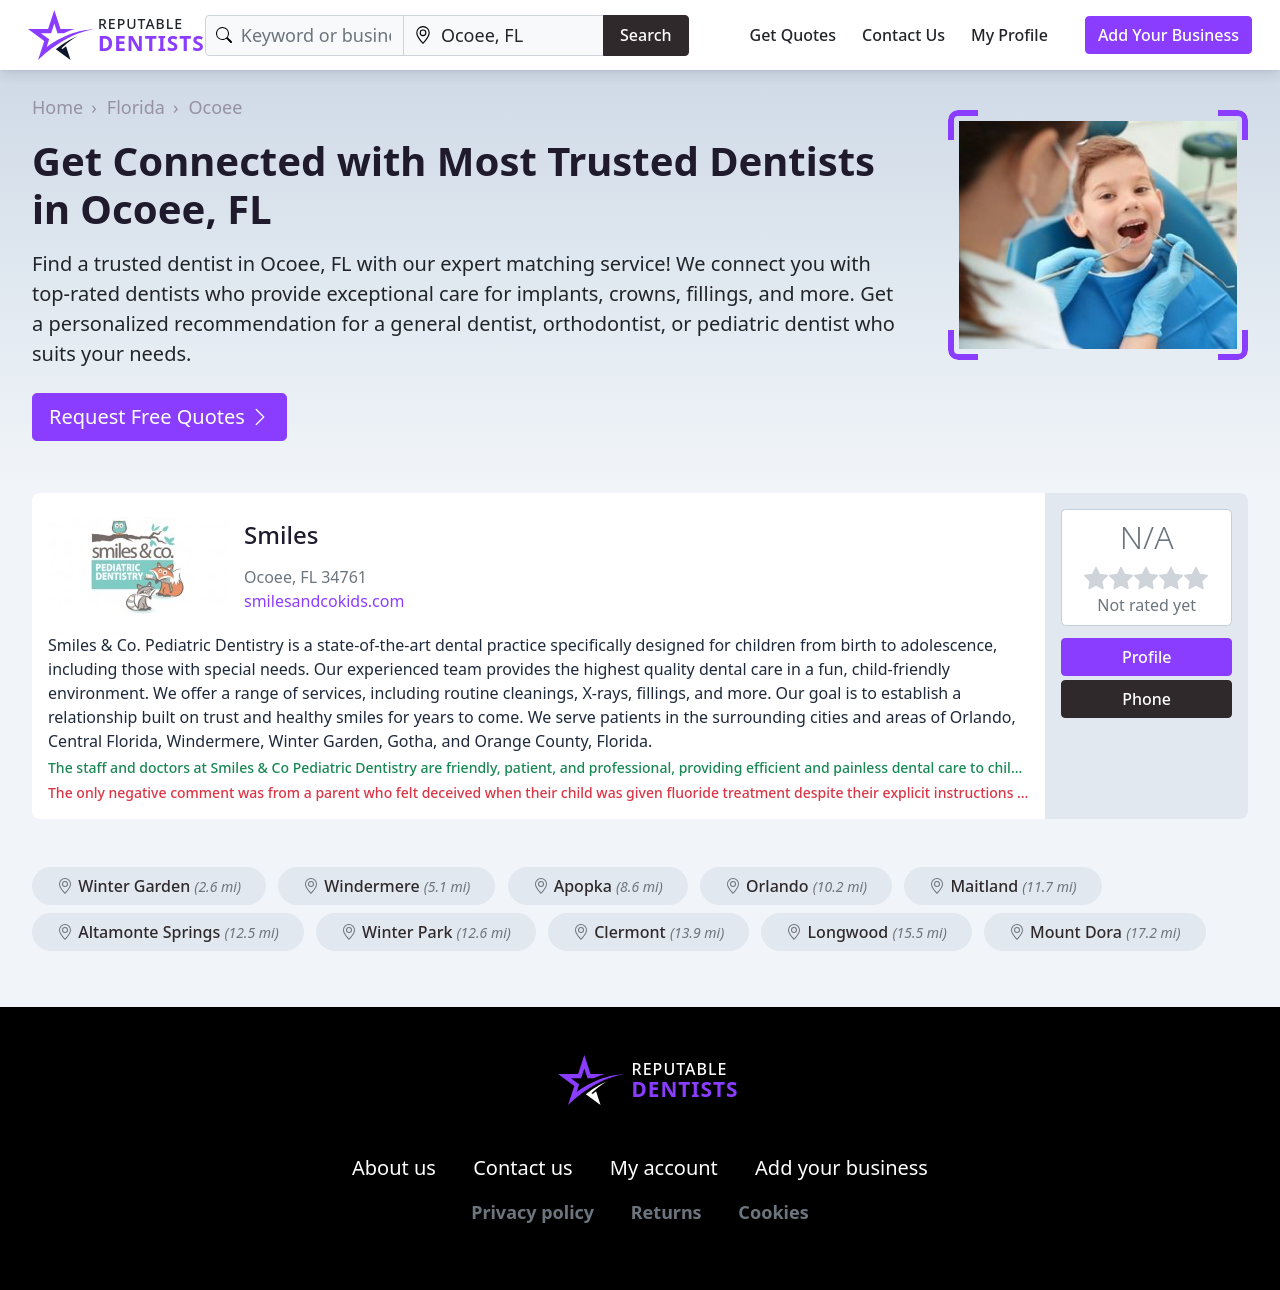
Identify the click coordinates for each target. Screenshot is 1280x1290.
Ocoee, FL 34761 (305, 577)
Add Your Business (1168, 35)
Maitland (1002, 886)
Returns (666, 1212)
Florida (136, 107)
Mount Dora (1095, 932)
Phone (1146, 699)
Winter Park (426, 932)
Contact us (523, 1167)
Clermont (648, 932)
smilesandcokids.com (324, 601)
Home (57, 107)
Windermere (386, 886)
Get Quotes (793, 35)
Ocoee (216, 107)
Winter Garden (149, 886)
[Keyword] (304, 35)
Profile (1147, 657)
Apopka (598, 886)
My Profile (1009, 35)
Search (645, 35)
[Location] (503, 35)
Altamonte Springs (168, 932)
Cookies (773, 1212)
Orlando (796, 886)
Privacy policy (532, 1212)
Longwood (866, 932)
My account (664, 1167)
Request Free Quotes (159, 416)
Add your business (841, 1167)
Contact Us (903, 35)
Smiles (281, 534)
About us (394, 1167)
